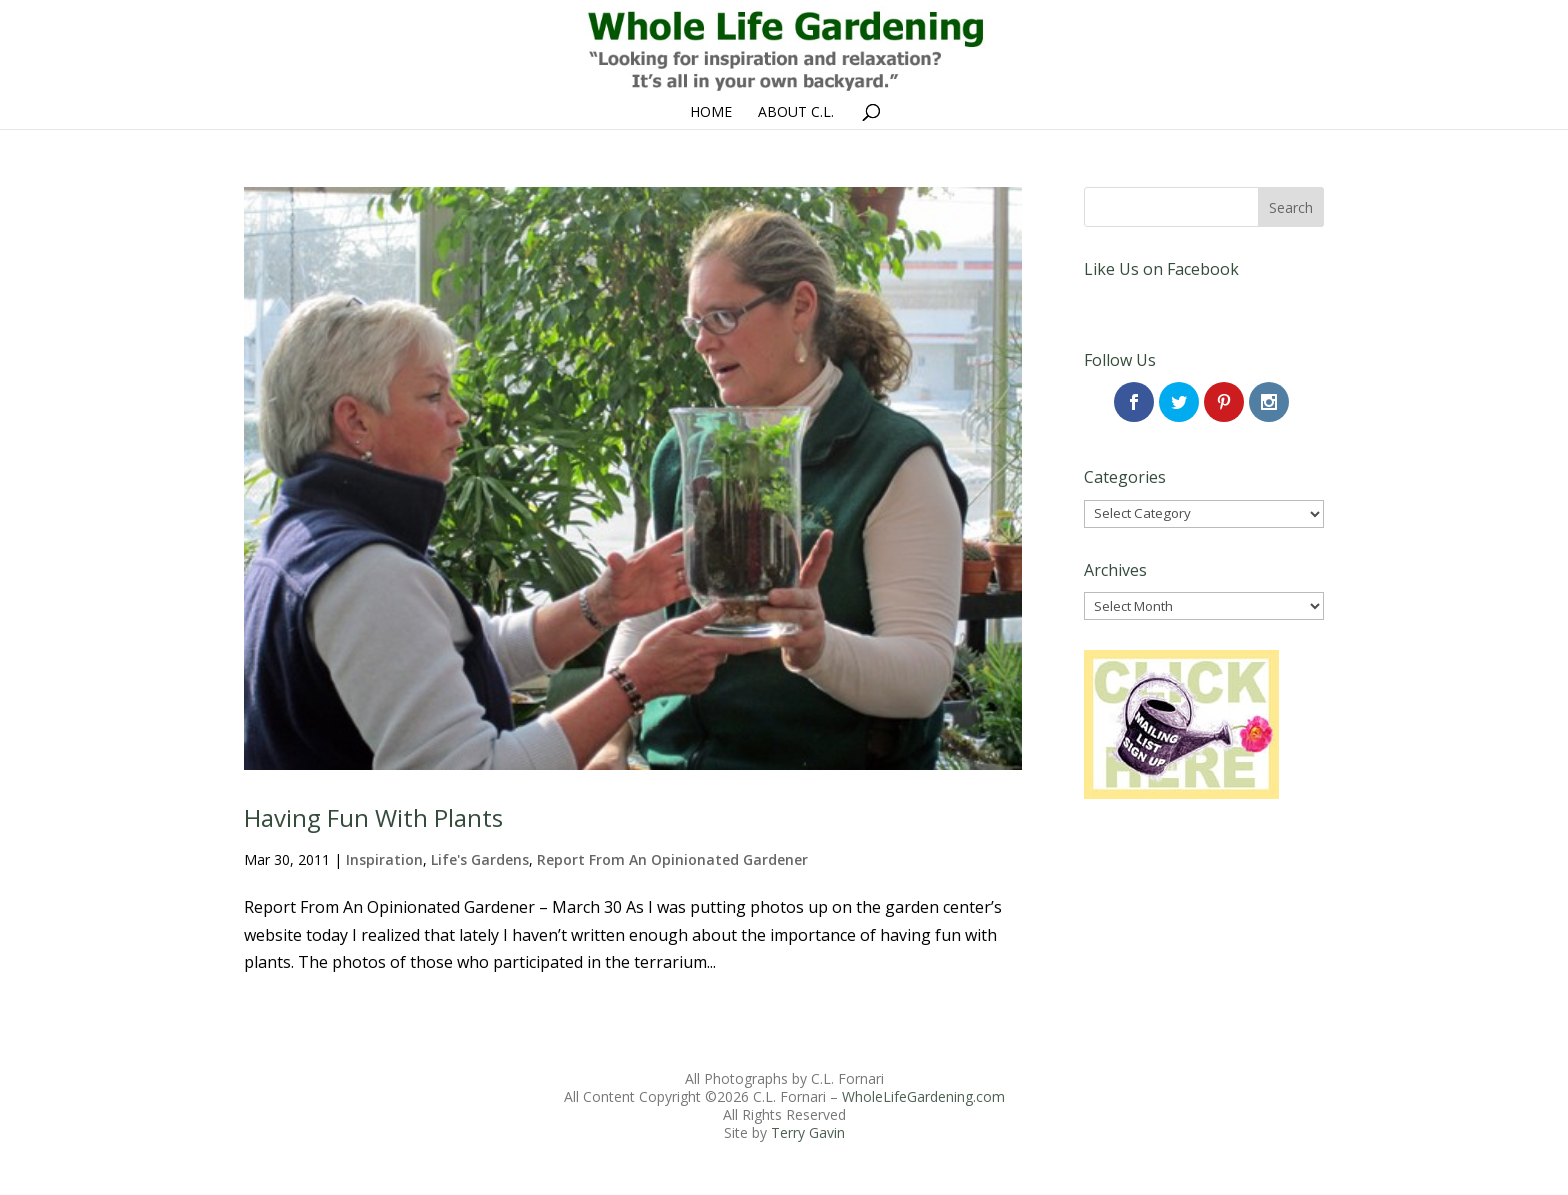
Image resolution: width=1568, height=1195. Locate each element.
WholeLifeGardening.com (923, 1096)
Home (711, 113)
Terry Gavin (808, 1132)
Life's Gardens (480, 859)
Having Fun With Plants (373, 817)
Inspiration (384, 859)
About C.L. (796, 113)
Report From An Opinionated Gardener (672, 859)
